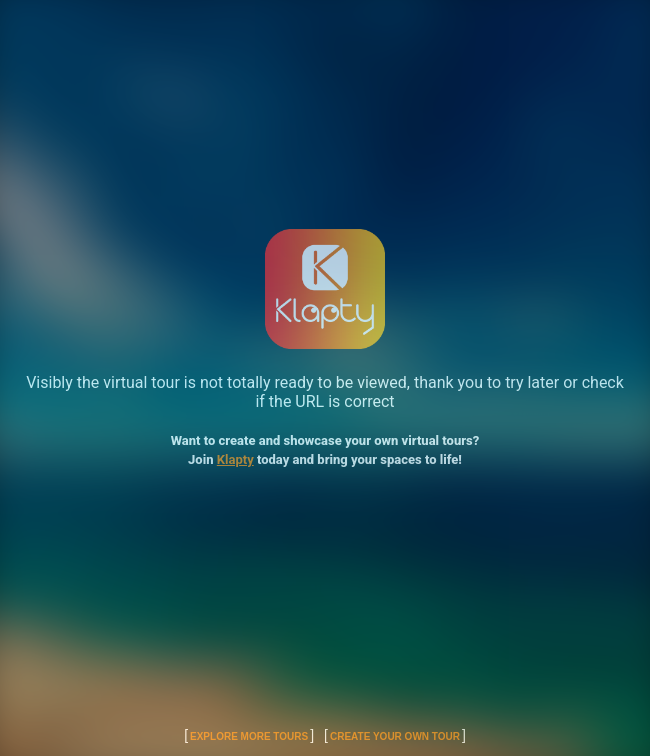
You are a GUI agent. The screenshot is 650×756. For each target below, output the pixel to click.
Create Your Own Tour (395, 736)
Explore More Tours (249, 736)
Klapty (235, 459)
